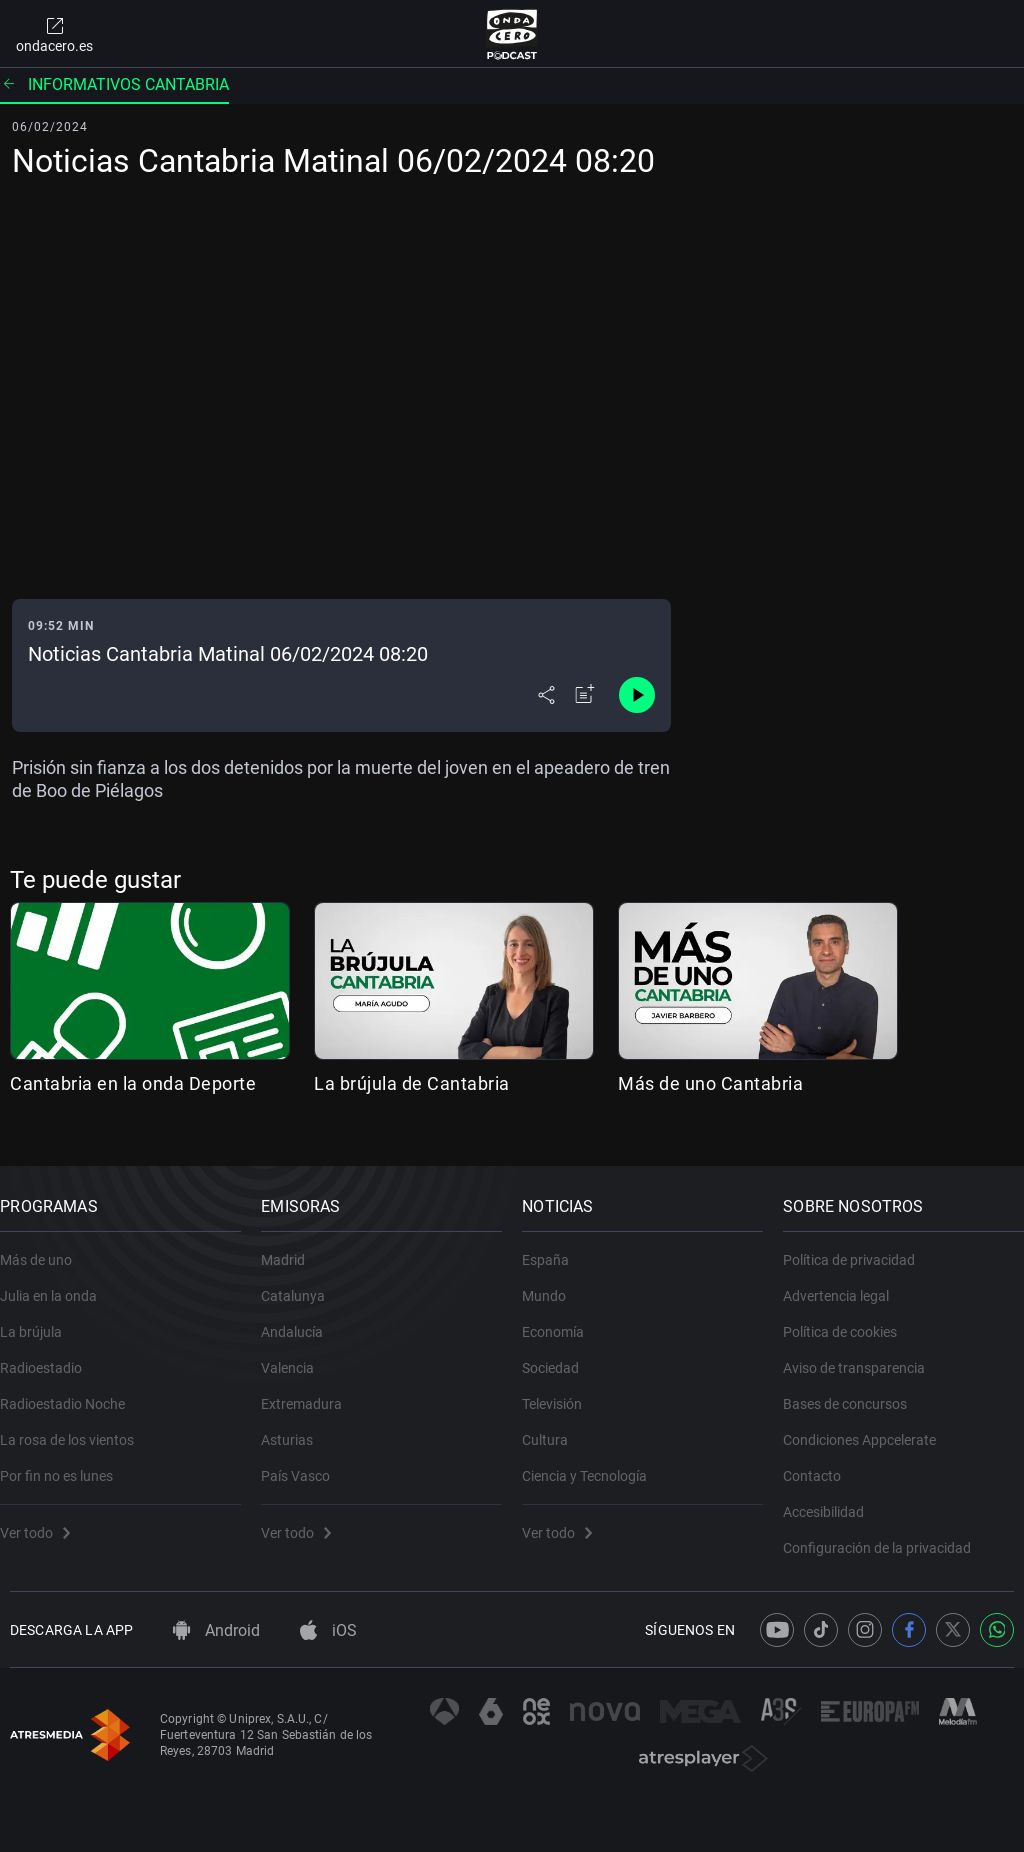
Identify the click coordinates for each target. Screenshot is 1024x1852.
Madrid (293, 1245)
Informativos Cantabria (114, 84)
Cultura (555, 1425)
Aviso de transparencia (864, 1353)
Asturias (297, 1425)
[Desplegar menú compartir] (546, 695)
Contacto (822, 1461)
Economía (563, 1317)
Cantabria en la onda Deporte (133, 1083)
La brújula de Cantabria (412, 1083)
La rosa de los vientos (77, 1425)
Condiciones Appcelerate (869, 1425)
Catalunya (303, 1281)
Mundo (554, 1281)
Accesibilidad (833, 1497)
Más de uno (46, 1245)
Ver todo (45, 1518)
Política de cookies (850, 1317)
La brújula (41, 1317)
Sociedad (560, 1353)
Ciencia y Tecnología (594, 1461)
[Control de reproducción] (637, 695)
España (555, 1245)
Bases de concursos (855, 1389)
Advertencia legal (846, 1281)
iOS (328, 1630)
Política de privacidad (859, 1245)
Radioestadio (51, 1353)
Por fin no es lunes (66, 1461)
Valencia (297, 1353)
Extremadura (311, 1389)
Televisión (562, 1389)
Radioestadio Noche (72, 1389)
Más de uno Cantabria (710, 1083)
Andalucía (302, 1317)
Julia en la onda (58, 1281)
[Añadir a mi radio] (585, 695)
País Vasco (305, 1461)
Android (216, 1630)
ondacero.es (54, 34)
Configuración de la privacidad (887, 1533)
